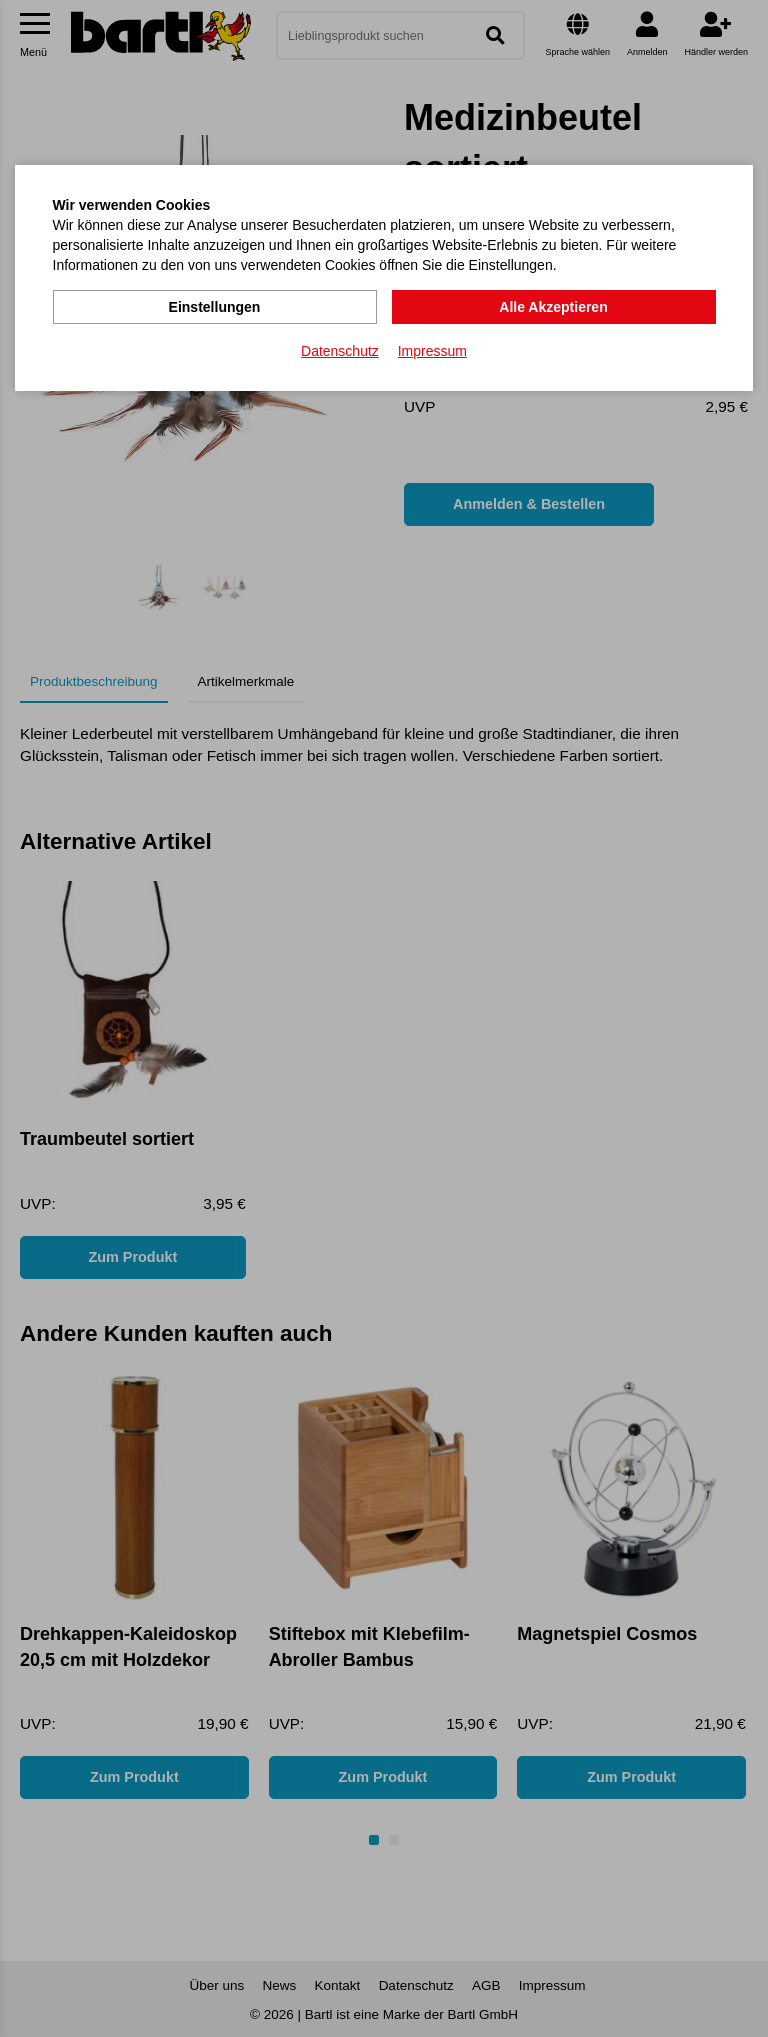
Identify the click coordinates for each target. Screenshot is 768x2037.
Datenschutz (340, 351)
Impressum (432, 351)
